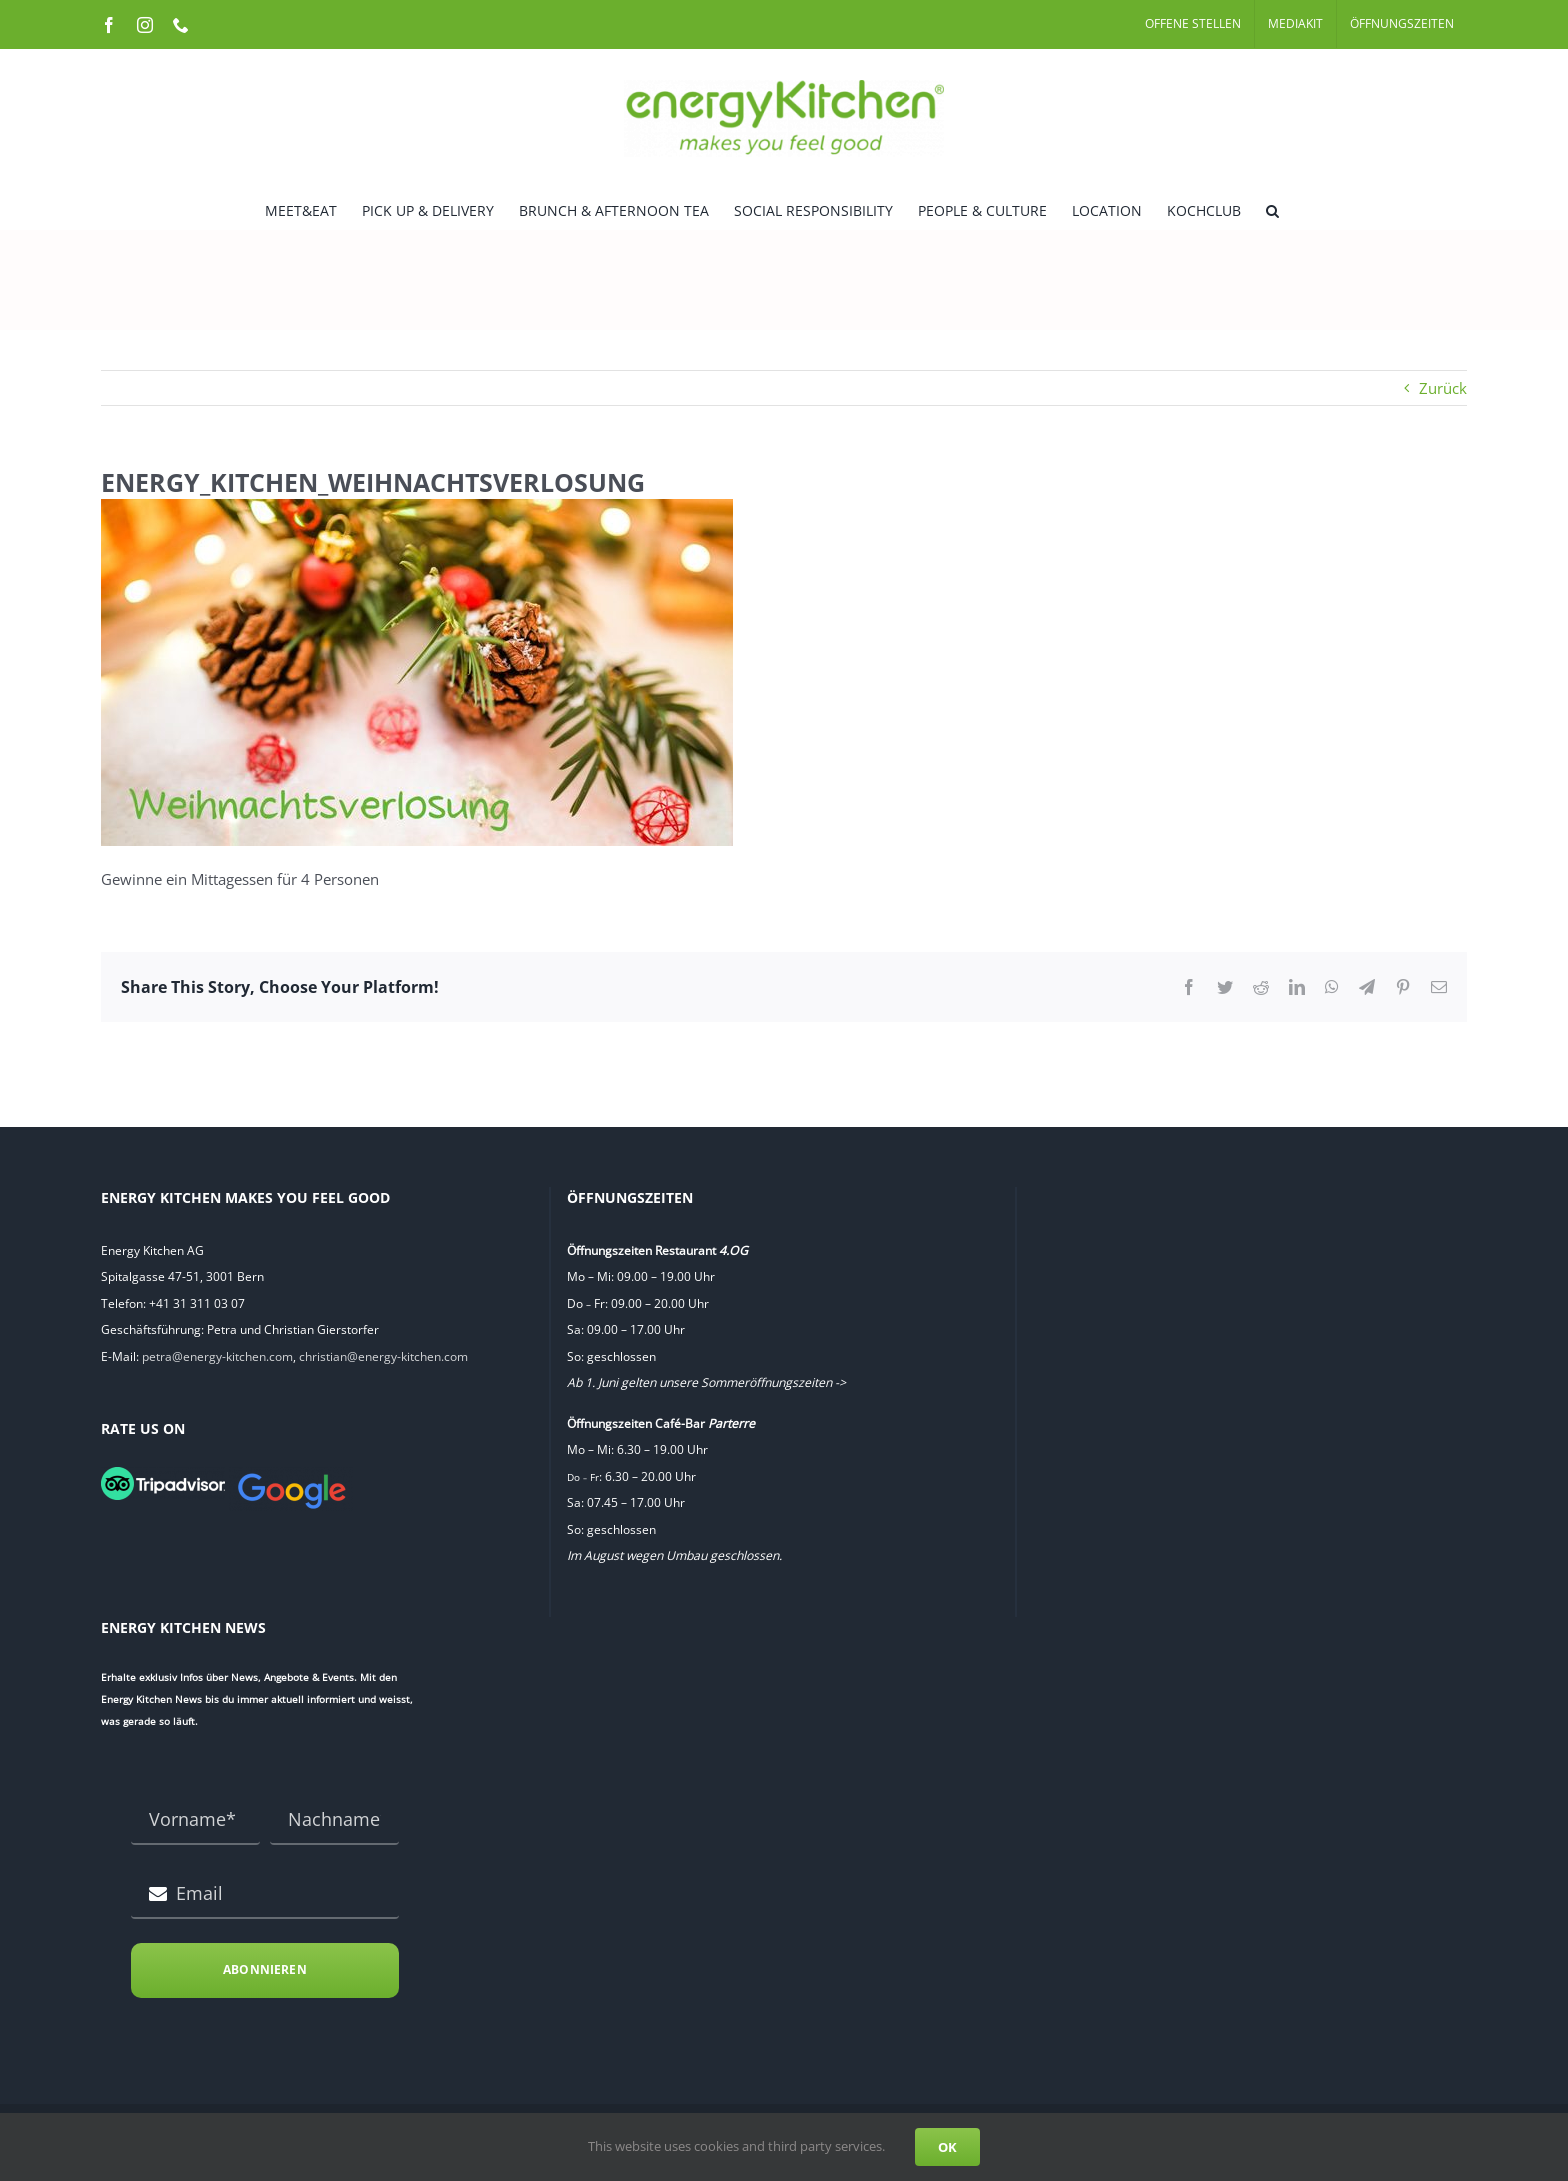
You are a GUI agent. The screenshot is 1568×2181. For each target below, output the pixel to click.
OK (947, 2147)
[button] (1272, 209)
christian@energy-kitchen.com (383, 1356)
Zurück (1443, 388)
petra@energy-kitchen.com (217, 1356)
